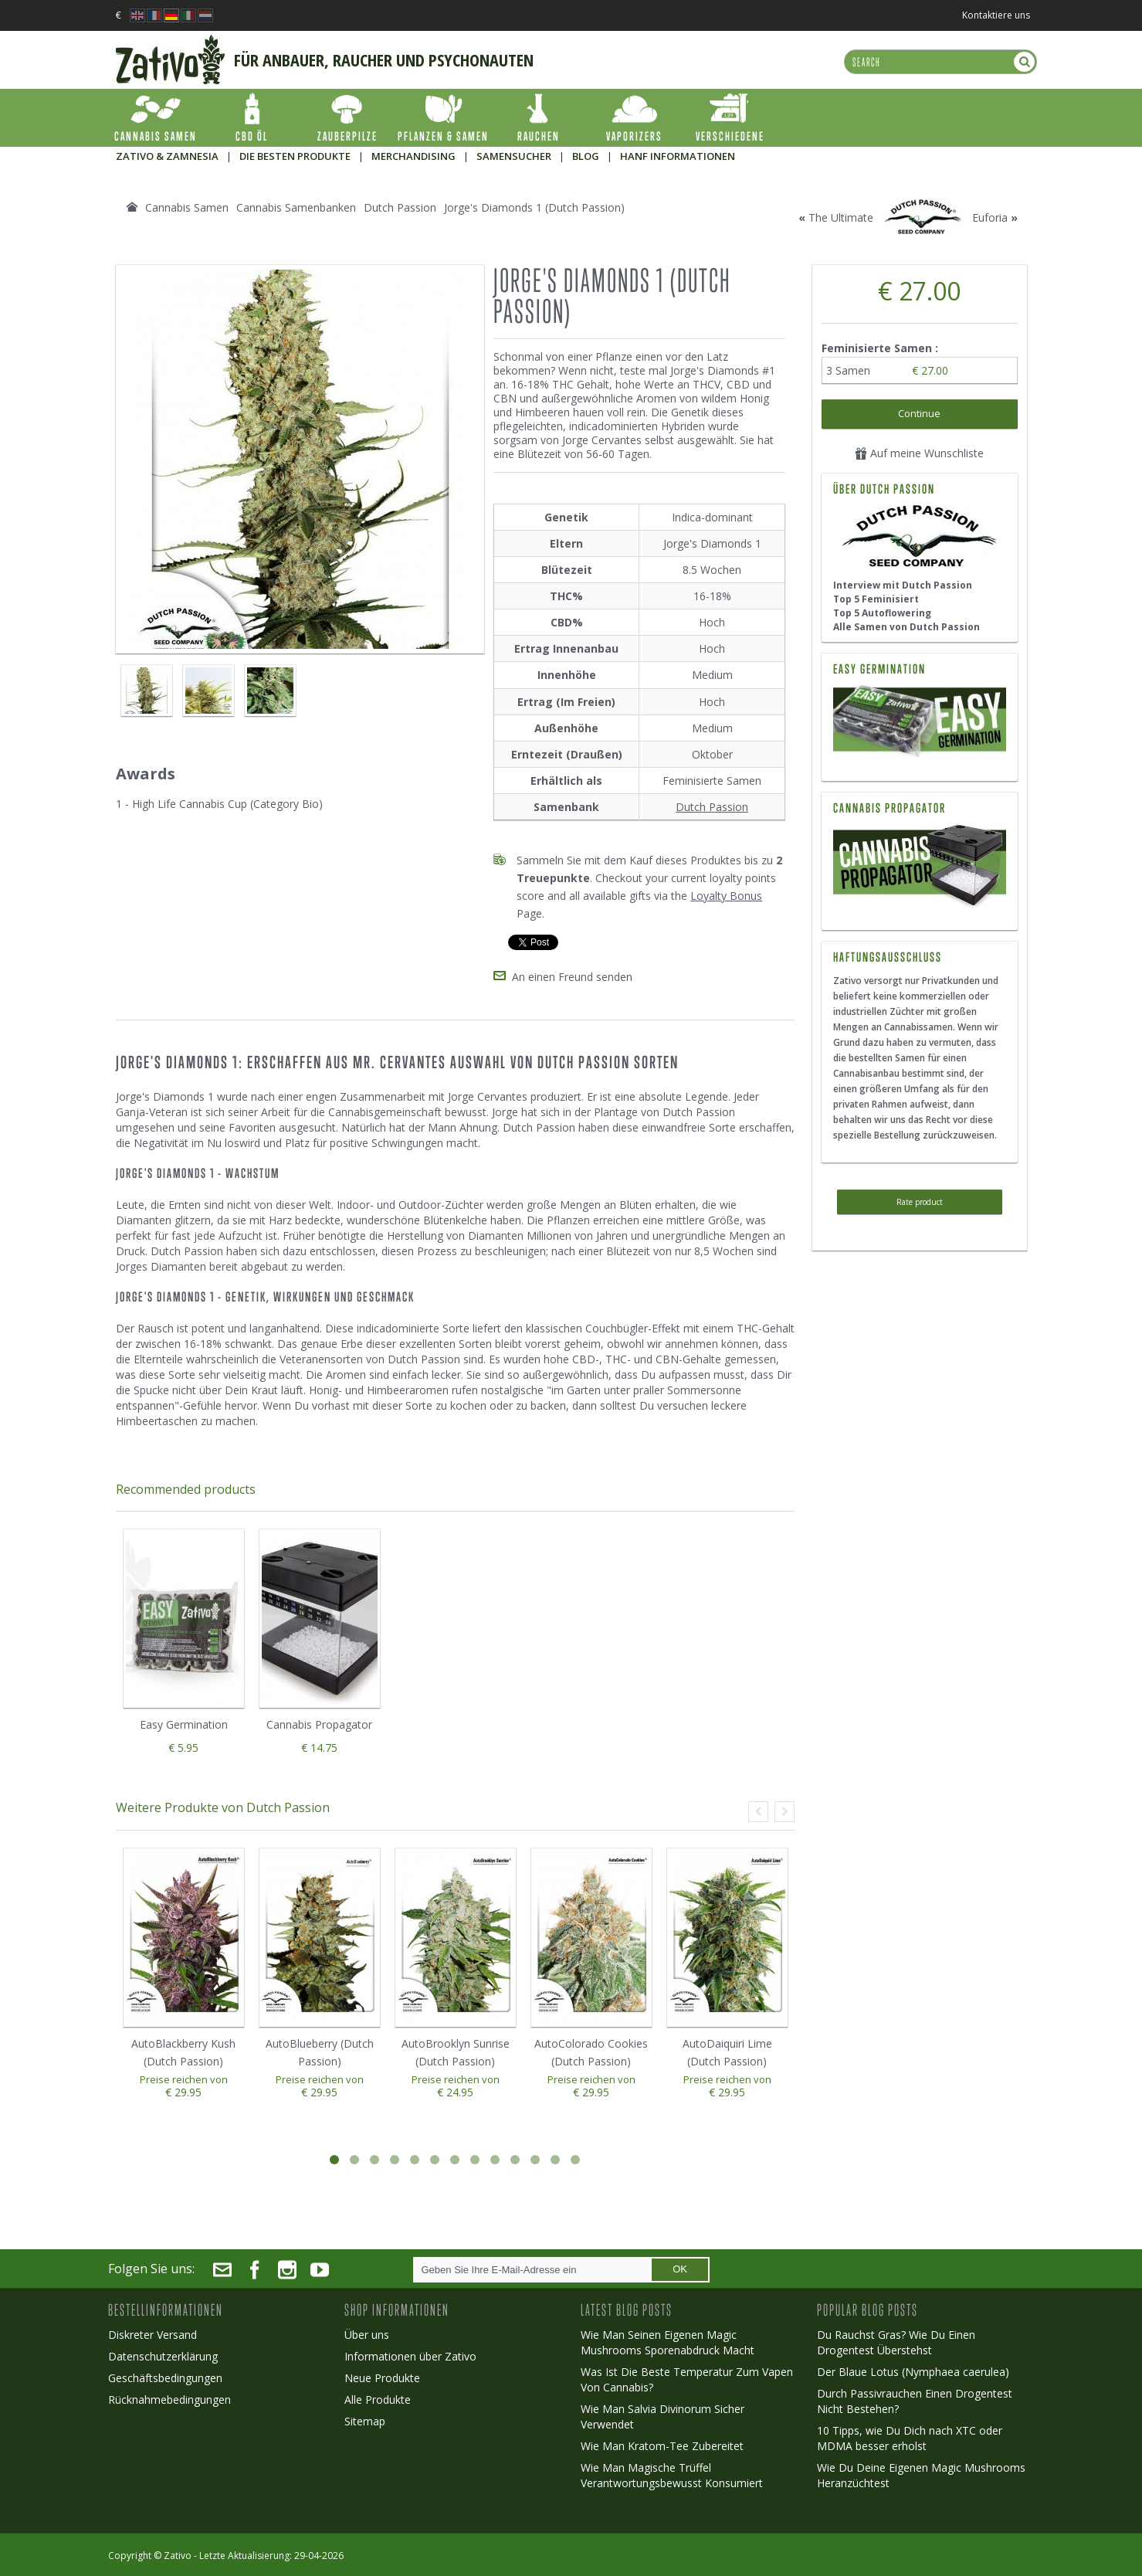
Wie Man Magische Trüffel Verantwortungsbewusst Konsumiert (672, 2475)
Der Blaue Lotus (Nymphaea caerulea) (913, 2371)
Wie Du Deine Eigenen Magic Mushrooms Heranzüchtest (921, 2475)
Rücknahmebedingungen (169, 2399)
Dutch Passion (712, 806)
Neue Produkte (382, 2378)
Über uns (366, 2334)
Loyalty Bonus (726, 895)
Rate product (919, 1201)
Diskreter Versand (152, 2334)
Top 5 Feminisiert (876, 599)
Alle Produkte (377, 2399)
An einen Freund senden (572, 976)
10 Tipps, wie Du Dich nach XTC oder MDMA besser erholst (909, 2438)
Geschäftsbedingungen (165, 2378)
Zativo (177, 2555)
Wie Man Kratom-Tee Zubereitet (662, 2446)
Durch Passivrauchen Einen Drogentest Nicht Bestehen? (914, 2401)
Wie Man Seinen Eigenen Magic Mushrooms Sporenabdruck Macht (667, 2342)
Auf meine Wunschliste (919, 453)
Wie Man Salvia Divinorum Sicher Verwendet (662, 2416)
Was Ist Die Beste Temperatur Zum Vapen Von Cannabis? (687, 2379)
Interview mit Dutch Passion (902, 585)
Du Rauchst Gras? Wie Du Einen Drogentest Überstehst (896, 2342)
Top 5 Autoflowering (882, 612)
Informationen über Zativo (410, 2356)
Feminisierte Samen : (881, 348)
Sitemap (364, 2421)
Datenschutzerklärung (163, 2356)
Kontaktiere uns (996, 15)
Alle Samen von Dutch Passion (906, 626)
